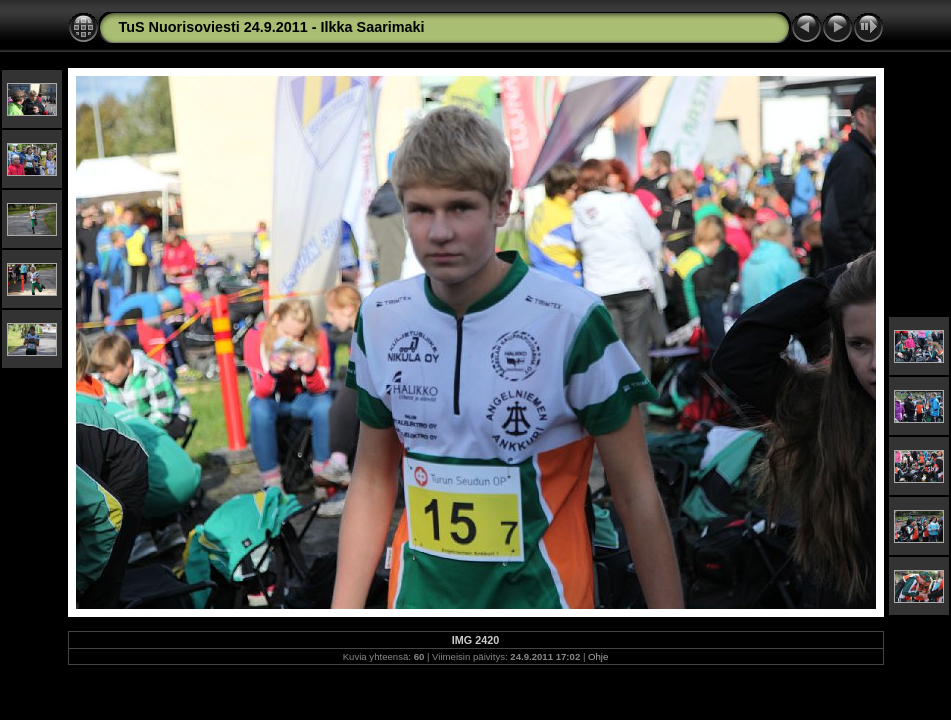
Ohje (598, 656)
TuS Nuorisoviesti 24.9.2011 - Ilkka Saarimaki (272, 27)
